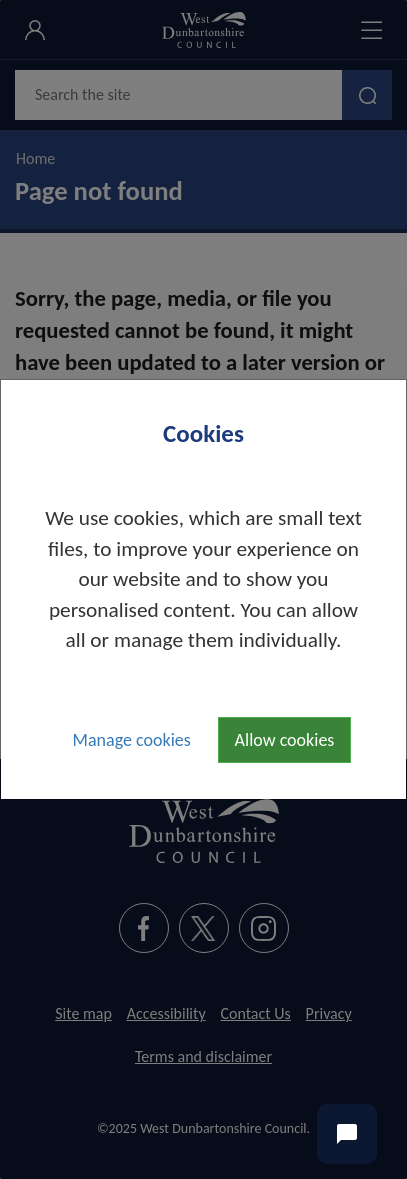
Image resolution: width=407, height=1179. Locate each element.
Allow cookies (285, 740)
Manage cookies (132, 740)
